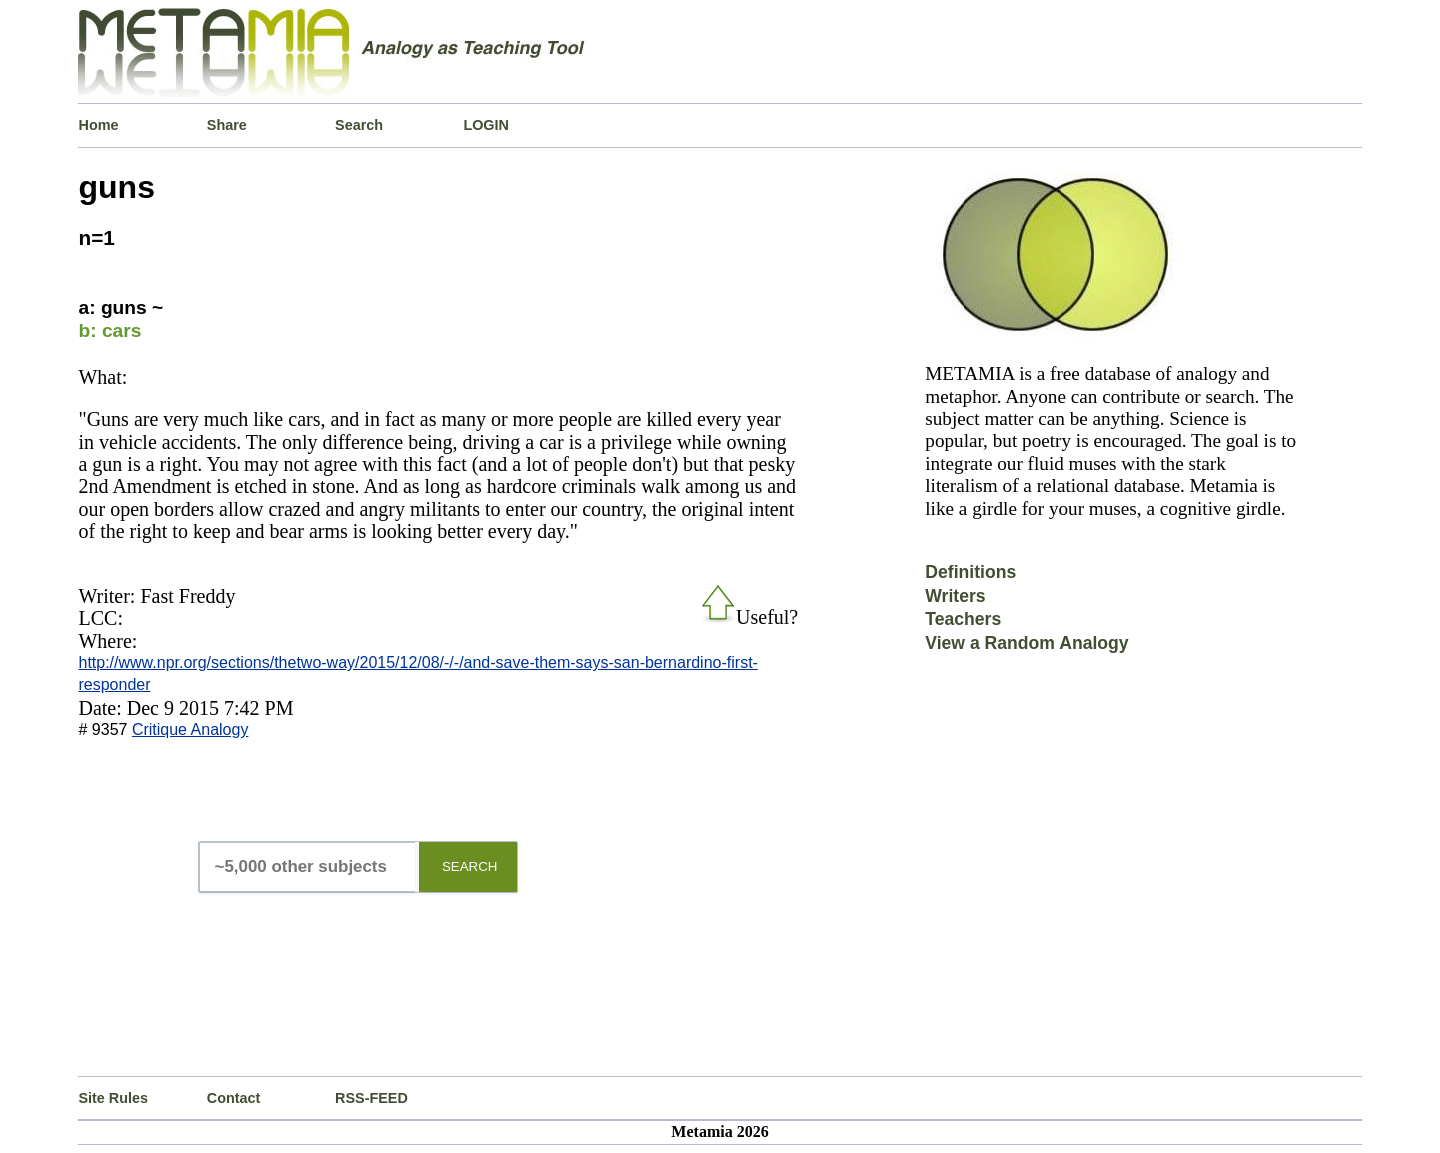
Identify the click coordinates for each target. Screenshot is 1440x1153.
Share (227, 125)
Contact (234, 1098)
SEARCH (470, 866)
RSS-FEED (371, 1098)
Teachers (963, 619)
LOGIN (486, 125)
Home (98, 125)
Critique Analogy (190, 729)
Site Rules (113, 1098)
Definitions (970, 572)
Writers (955, 596)
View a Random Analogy (1026, 643)
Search (359, 125)
